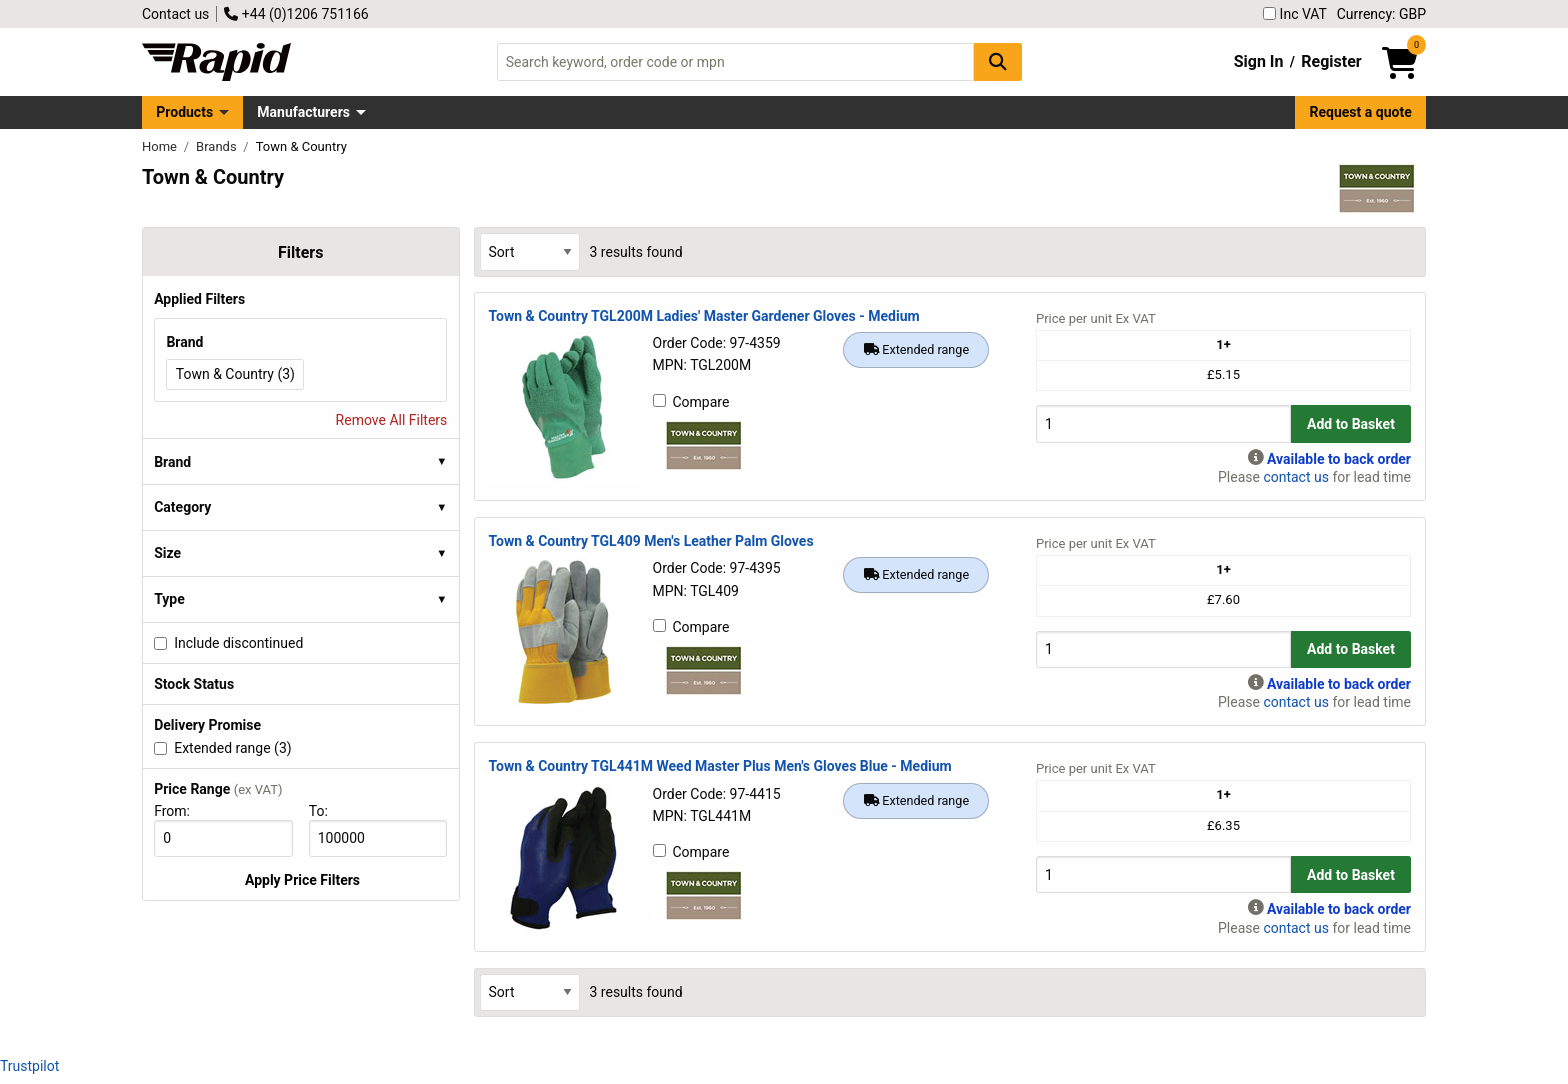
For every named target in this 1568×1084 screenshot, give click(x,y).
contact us (1296, 477)
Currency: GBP (1381, 14)
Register (1331, 61)
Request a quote (1361, 112)
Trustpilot (29, 1066)
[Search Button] (998, 61)
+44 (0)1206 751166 (296, 14)
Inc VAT (1295, 14)
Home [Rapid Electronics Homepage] (161, 146)
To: (327, 811)
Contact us (175, 14)
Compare (691, 402)
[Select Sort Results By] (530, 251)
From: (180, 811)
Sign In (1259, 61)
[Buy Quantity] (1163, 423)
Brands (218, 146)
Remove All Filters (392, 420)
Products (184, 112)
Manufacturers (303, 112)
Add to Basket (1351, 424)
